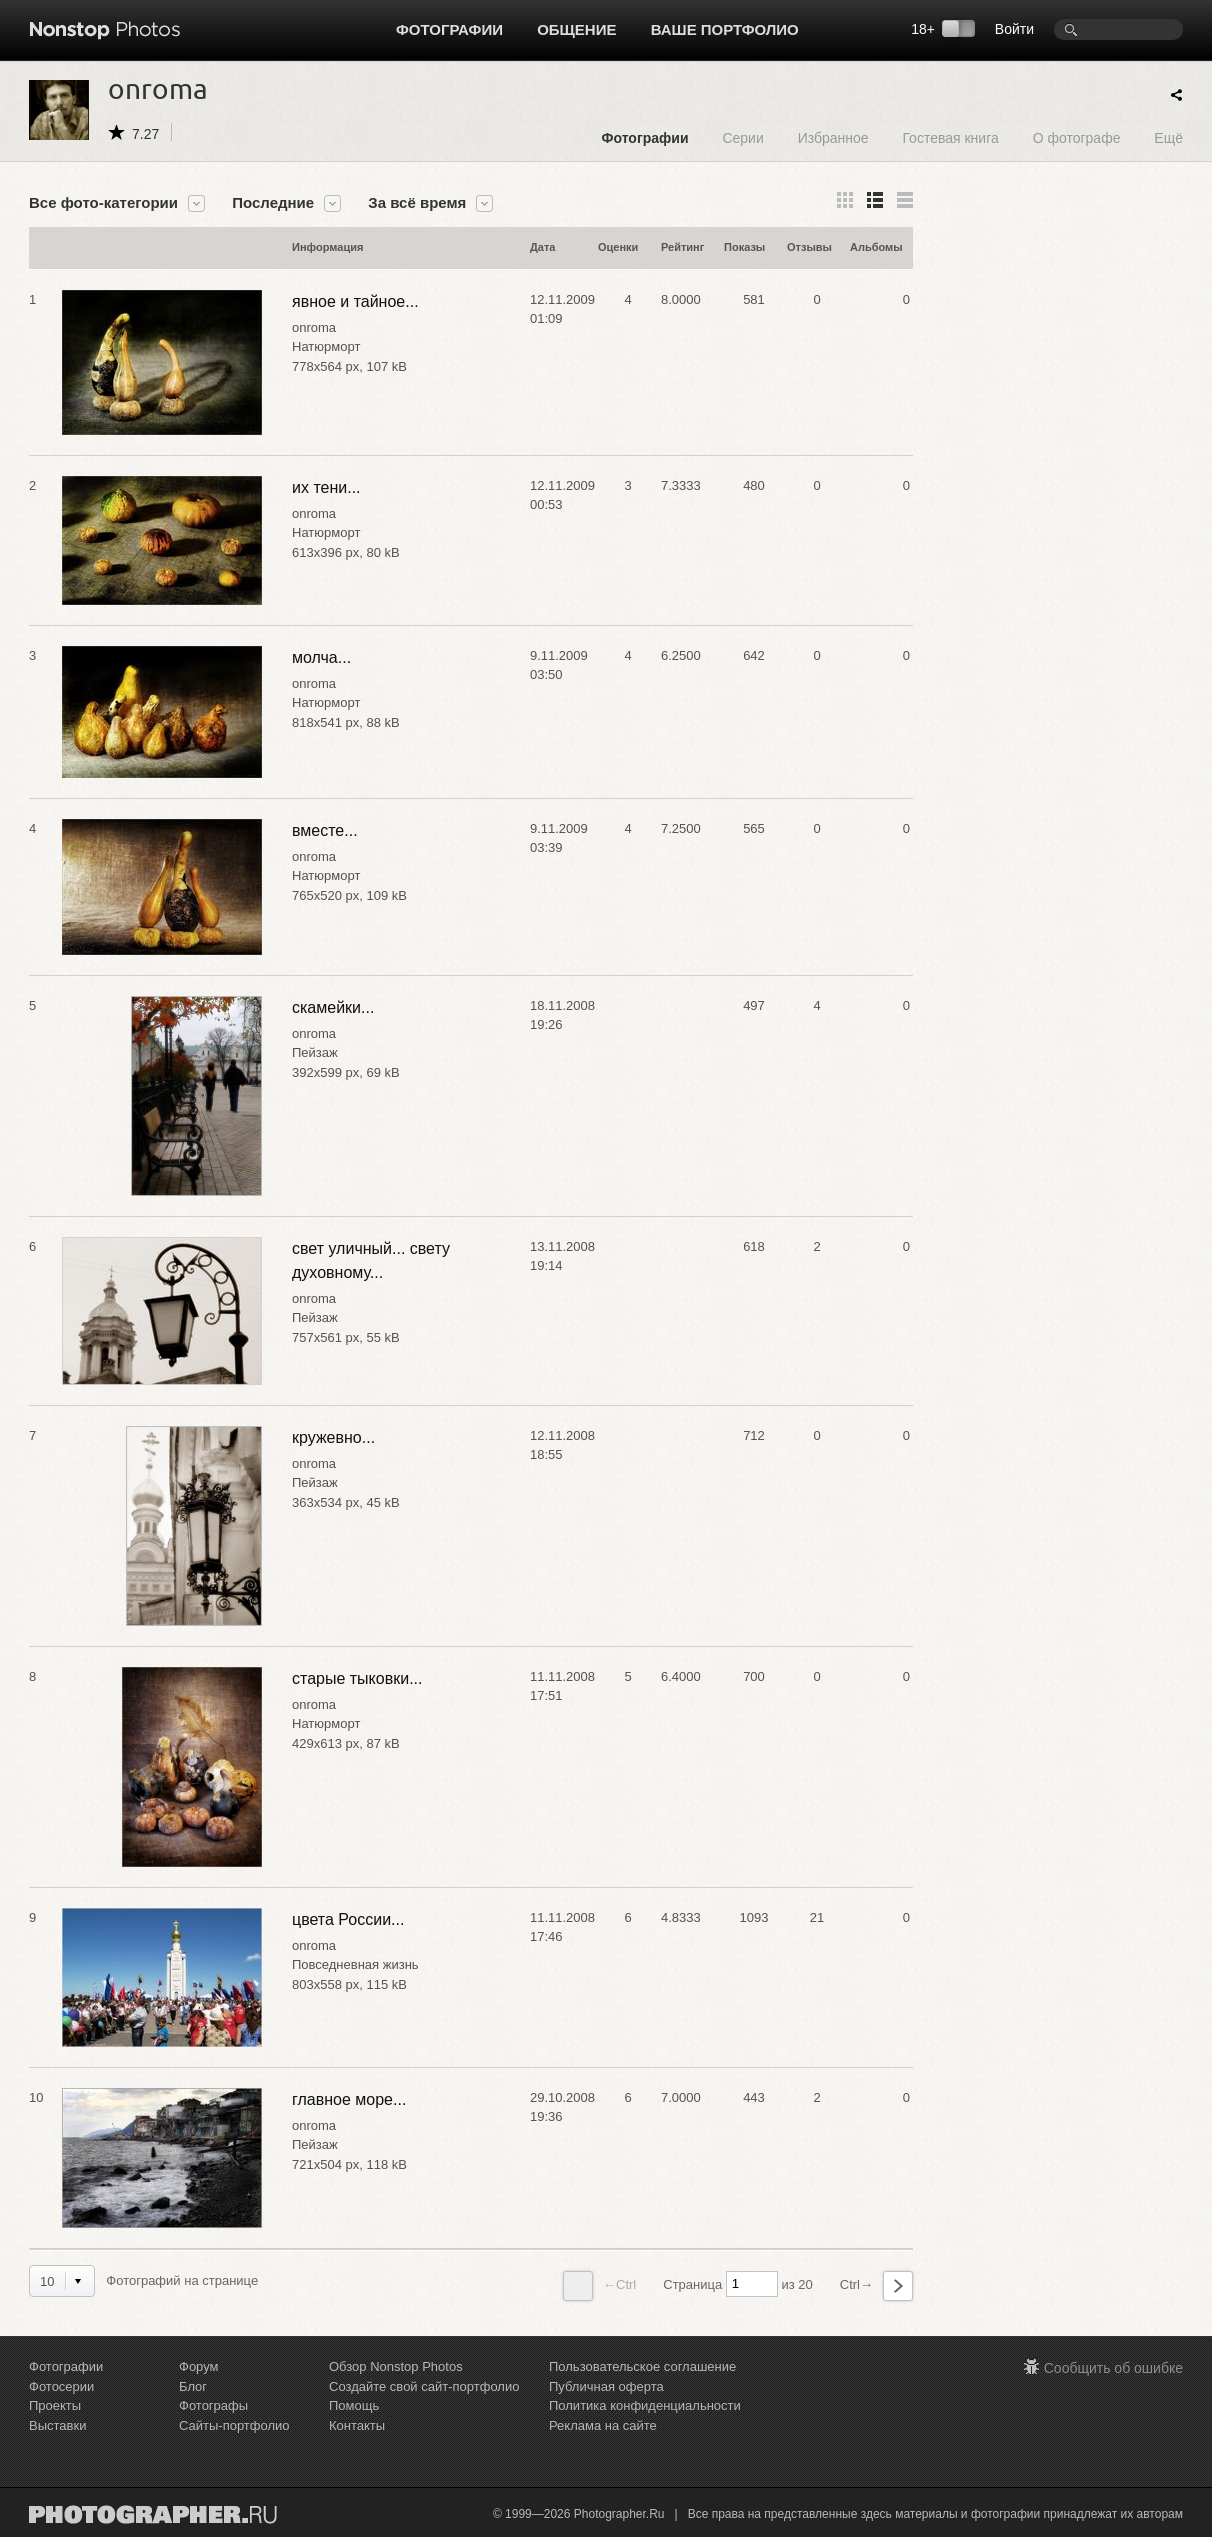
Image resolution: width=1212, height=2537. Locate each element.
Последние (273, 203)
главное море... (349, 2099)
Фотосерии (61, 2386)
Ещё (1168, 137)
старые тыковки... (357, 1678)
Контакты (357, 2425)
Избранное (833, 137)
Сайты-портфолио (234, 2425)
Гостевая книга (950, 137)
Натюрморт (326, 346)
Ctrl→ (876, 2286)
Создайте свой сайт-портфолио (424, 2386)
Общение (576, 29)
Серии (742, 137)
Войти (1014, 29)
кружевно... (333, 1437)
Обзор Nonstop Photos (396, 2366)
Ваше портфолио (725, 29)
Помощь (354, 2405)
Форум (199, 2366)
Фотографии (449, 29)
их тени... (326, 487)
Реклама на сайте (603, 2425)
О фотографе (1077, 137)
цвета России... (348, 1919)
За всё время (417, 203)
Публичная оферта (606, 2386)
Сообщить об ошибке (1113, 2368)
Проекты (55, 2405)
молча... (321, 657)
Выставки (57, 2425)
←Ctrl (599, 2286)
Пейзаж (315, 1052)
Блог (193, 2386)
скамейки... (333, 1007)
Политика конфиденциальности (645, 2405)
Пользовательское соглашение (642, 2366)
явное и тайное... (355, 301)
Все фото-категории (103, 203)
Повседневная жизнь (355, 1964)
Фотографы (213, 2405)
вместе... (325, 830)
